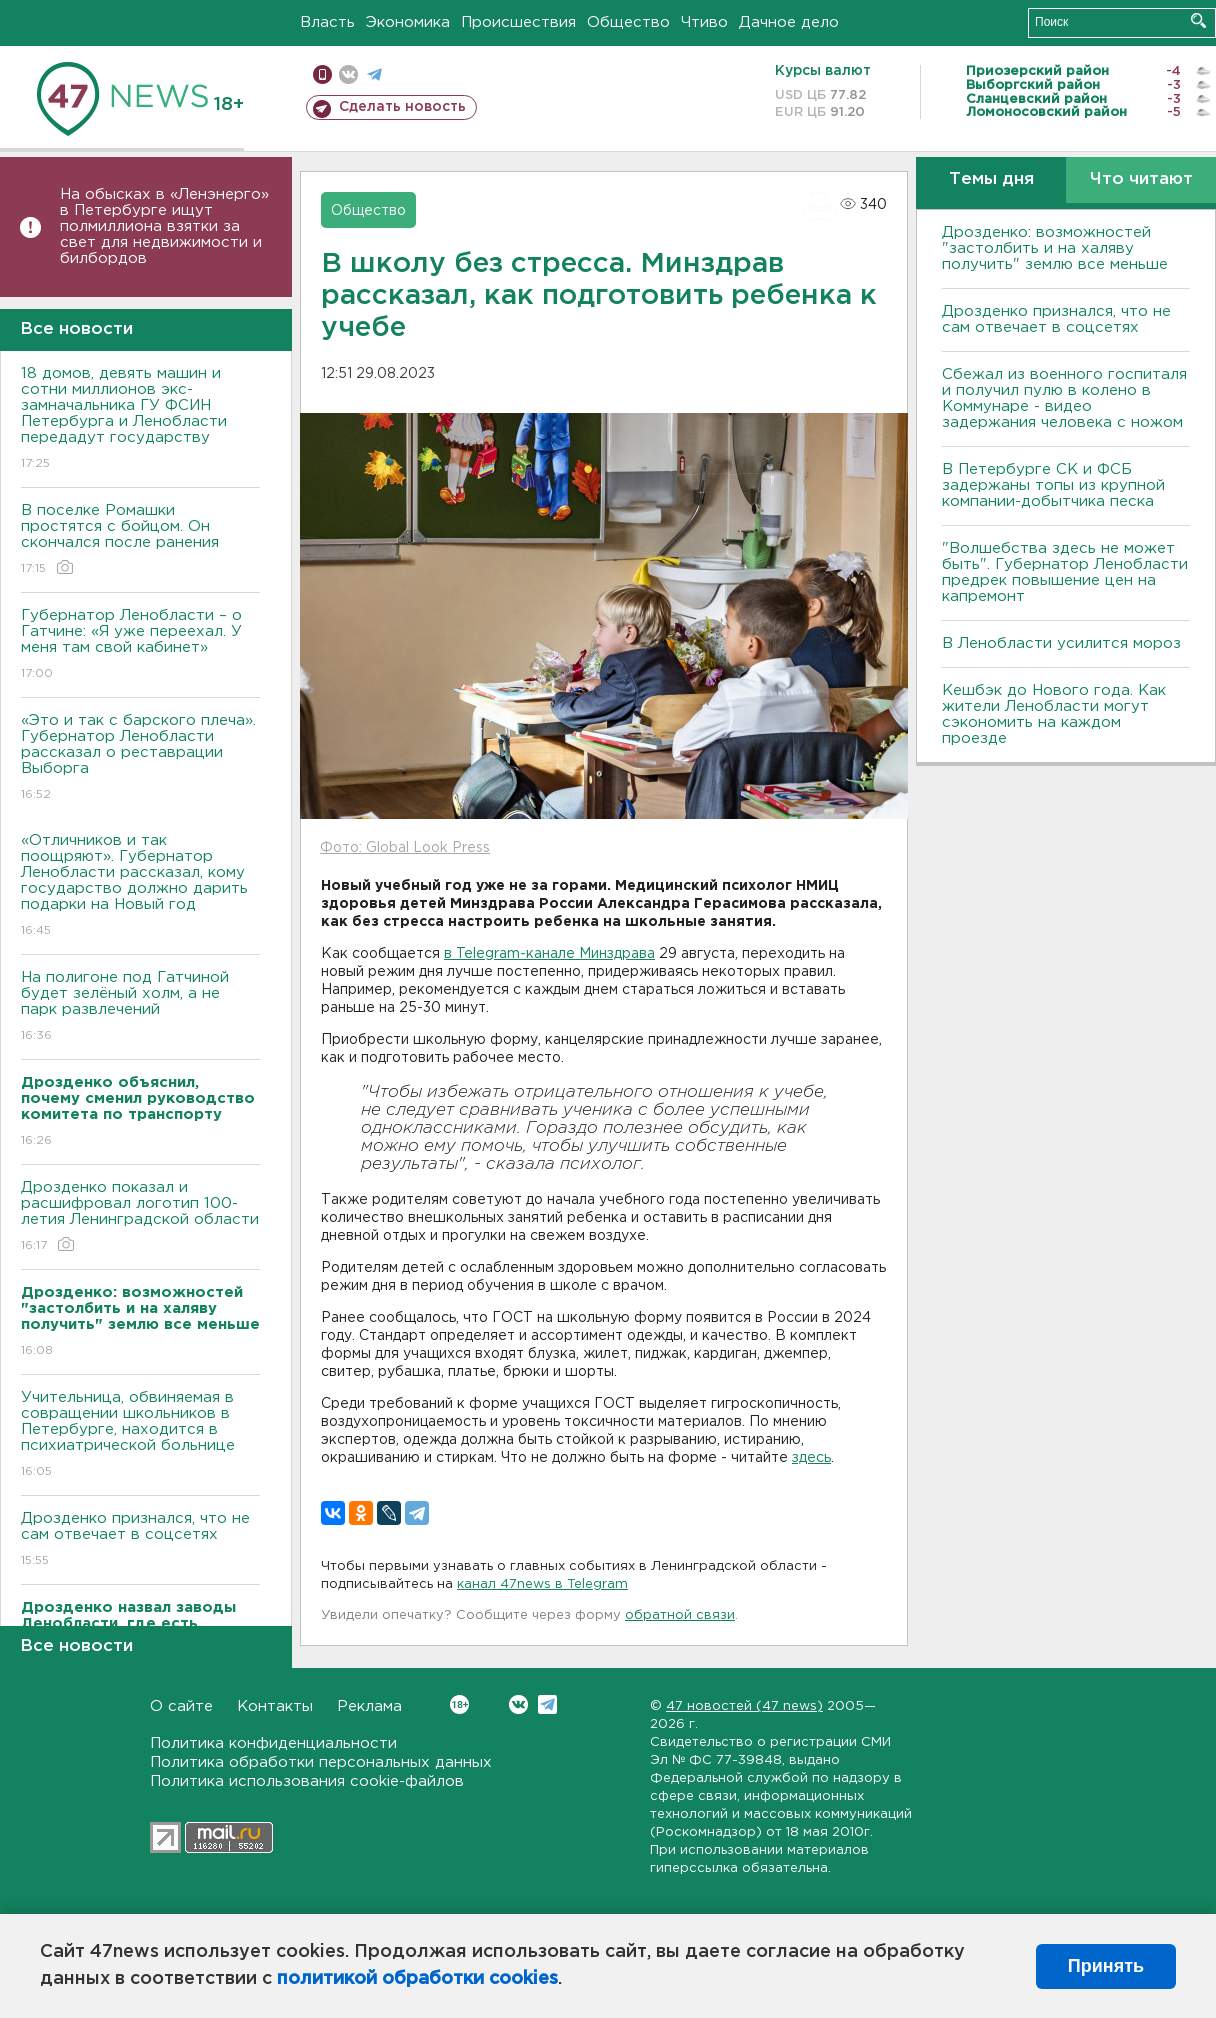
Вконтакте (459, 1704)
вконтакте (348, 74)
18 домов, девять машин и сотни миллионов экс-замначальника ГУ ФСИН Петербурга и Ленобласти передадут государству (140, 419)
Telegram (547, 1704)
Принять (1106, 1966)
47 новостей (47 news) (744, 1706)
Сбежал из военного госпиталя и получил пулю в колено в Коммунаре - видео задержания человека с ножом (1064, 398)
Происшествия (518, 22)
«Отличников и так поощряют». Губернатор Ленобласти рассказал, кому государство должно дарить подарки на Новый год (140, 886)
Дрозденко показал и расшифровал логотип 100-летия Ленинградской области (140, 1217)
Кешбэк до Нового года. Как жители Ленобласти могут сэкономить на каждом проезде (1054, 714)
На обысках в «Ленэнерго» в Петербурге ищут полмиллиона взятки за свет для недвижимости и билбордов (164, 226)
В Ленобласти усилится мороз (1061, 643)
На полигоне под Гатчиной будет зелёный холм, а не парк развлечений (140, 1007)
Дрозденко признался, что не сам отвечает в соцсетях (140, 1540)
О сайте (181, 1706)
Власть (327, 22)
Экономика (408, 22)
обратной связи (680, 1615)
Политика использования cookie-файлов (307, 1781)
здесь (811, 1458)
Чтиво (704, 22)
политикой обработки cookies (417, 1979)
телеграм (374, 74)
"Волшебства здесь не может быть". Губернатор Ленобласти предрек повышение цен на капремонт (1065, 572)
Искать (1198, 20)
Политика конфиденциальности (273, 1743)
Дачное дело (789, 22)
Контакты (275, 1706)
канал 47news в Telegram (542, 1584)
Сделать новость (402, 107)
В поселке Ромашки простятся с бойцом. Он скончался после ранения (140, 540)
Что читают (1141, 179)
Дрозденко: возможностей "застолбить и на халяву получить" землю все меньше (1055, 248)
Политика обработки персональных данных (321, 1762)
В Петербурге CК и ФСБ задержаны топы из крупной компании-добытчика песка (1053, 485)
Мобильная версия (322, 74)
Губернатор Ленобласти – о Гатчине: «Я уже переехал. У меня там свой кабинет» (140, 645)
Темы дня (991, 179)
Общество (628, 22)
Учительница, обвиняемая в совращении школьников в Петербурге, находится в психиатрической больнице (140, 1435)
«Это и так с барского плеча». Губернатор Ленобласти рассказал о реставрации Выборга (140, 758)
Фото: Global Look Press (405, 848)
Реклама (369, 1706)
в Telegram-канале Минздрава (549, 954)
